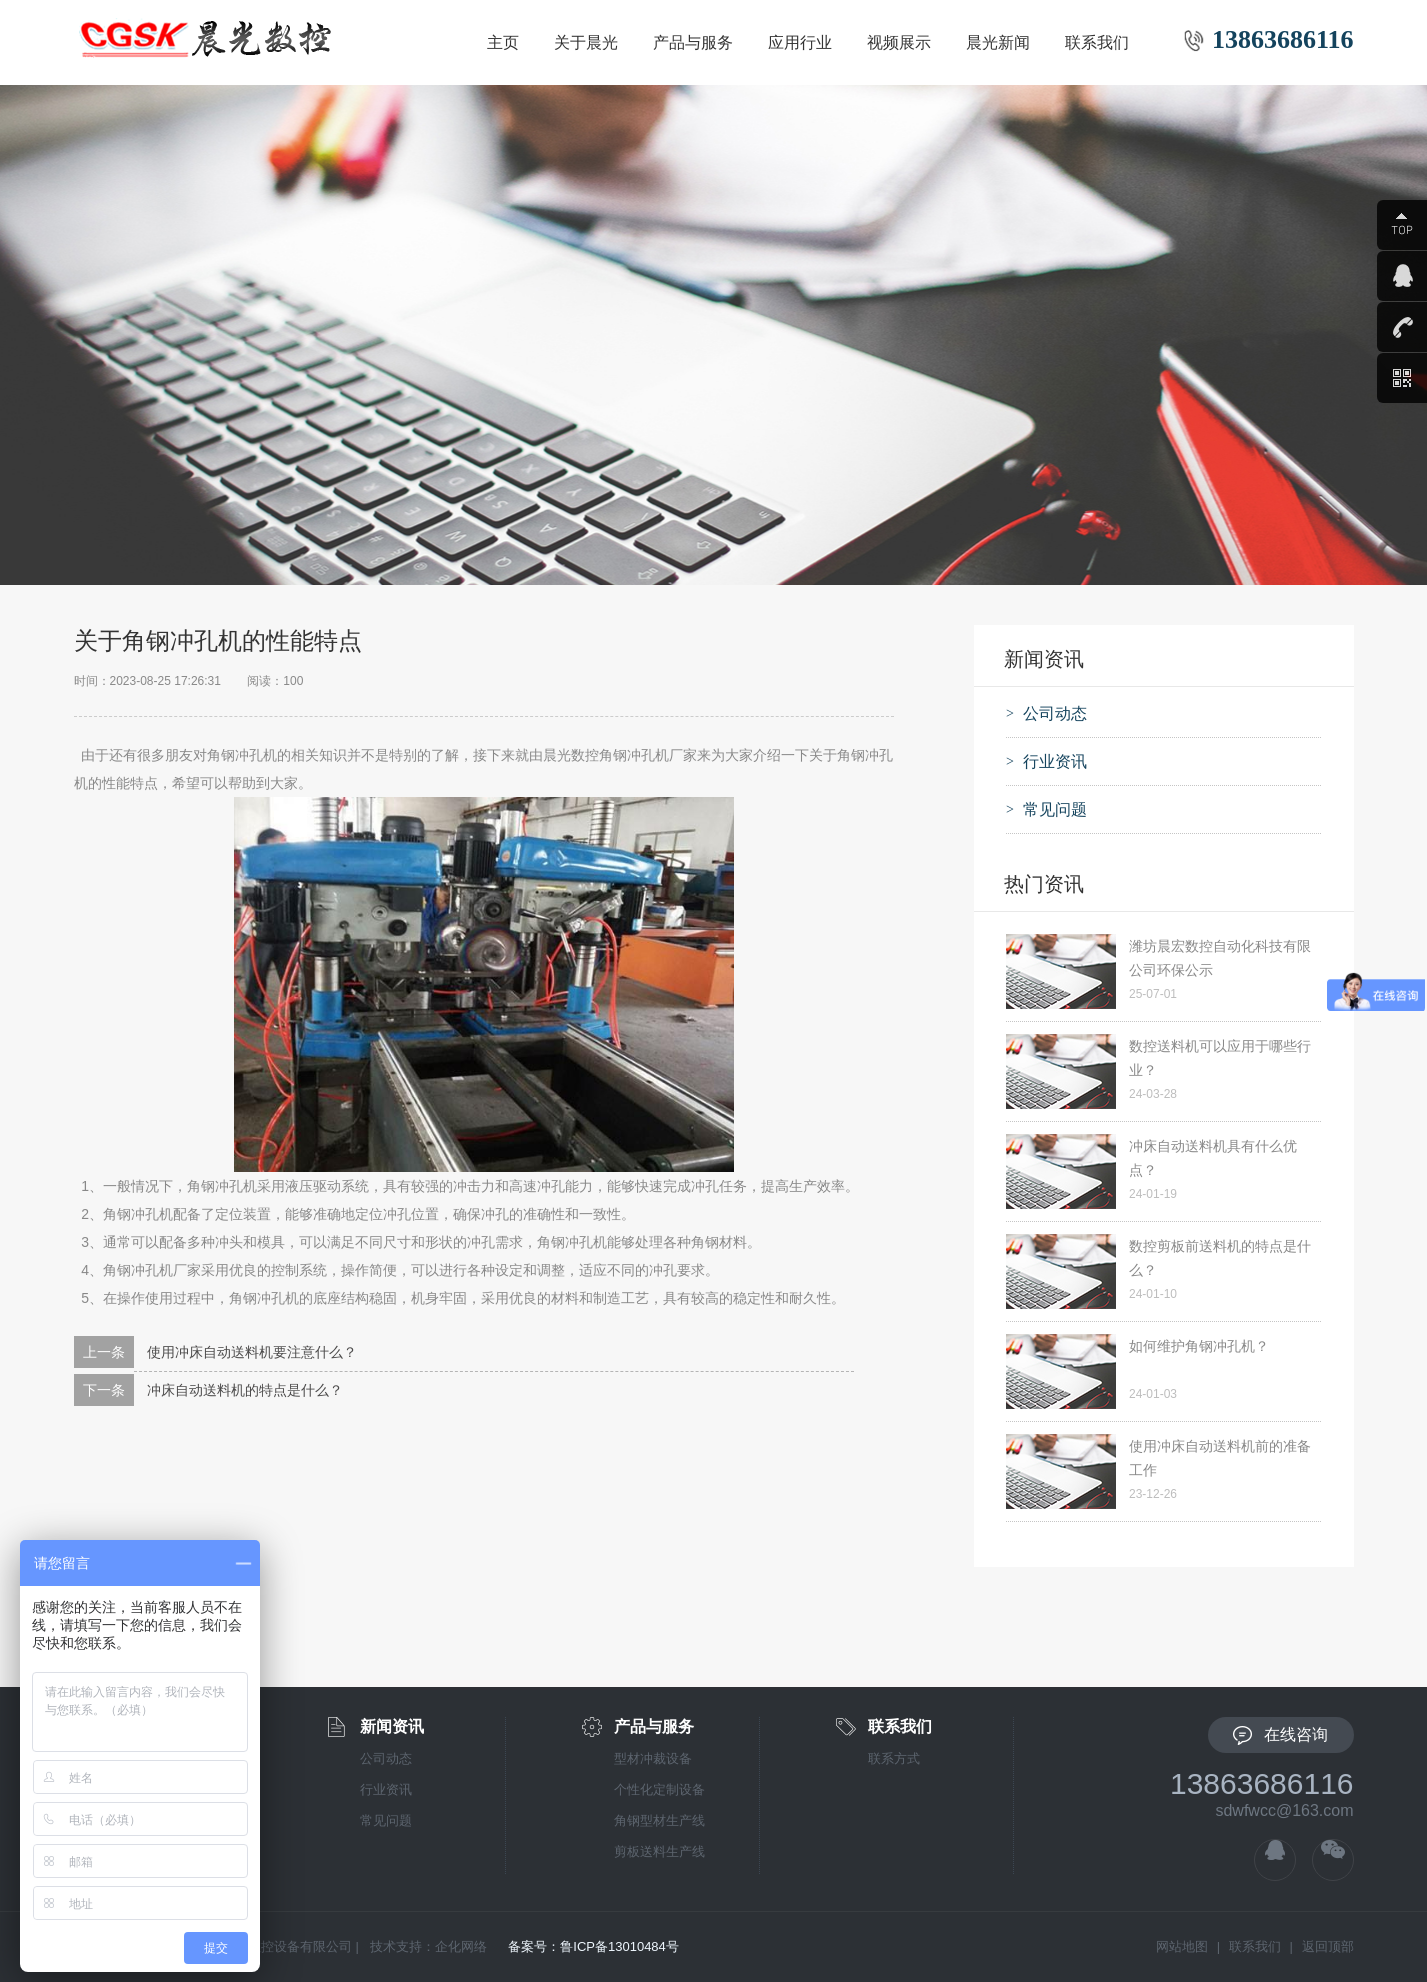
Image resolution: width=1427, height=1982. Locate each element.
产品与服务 (693, 42)
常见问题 (386, 1820)
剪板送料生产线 (659, 1851)
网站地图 (1182, 1946)
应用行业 (800, 42)
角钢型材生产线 (659, 1820)
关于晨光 (586, 42)
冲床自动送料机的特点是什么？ (245, 1390)
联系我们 (1097, 42)
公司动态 (386, 1758)
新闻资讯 (392, 1726)
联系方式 (894, 1758)
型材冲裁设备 (653, 1758)
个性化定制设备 (659, 1789)
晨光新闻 (998, 42)
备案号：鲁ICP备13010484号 (593, 1946)
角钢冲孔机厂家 (152, 1270)
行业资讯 (386, 1789)
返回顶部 (1328, 1946)
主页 (503, 42)
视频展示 (899, 42)
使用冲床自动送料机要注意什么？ (252, 1352)
